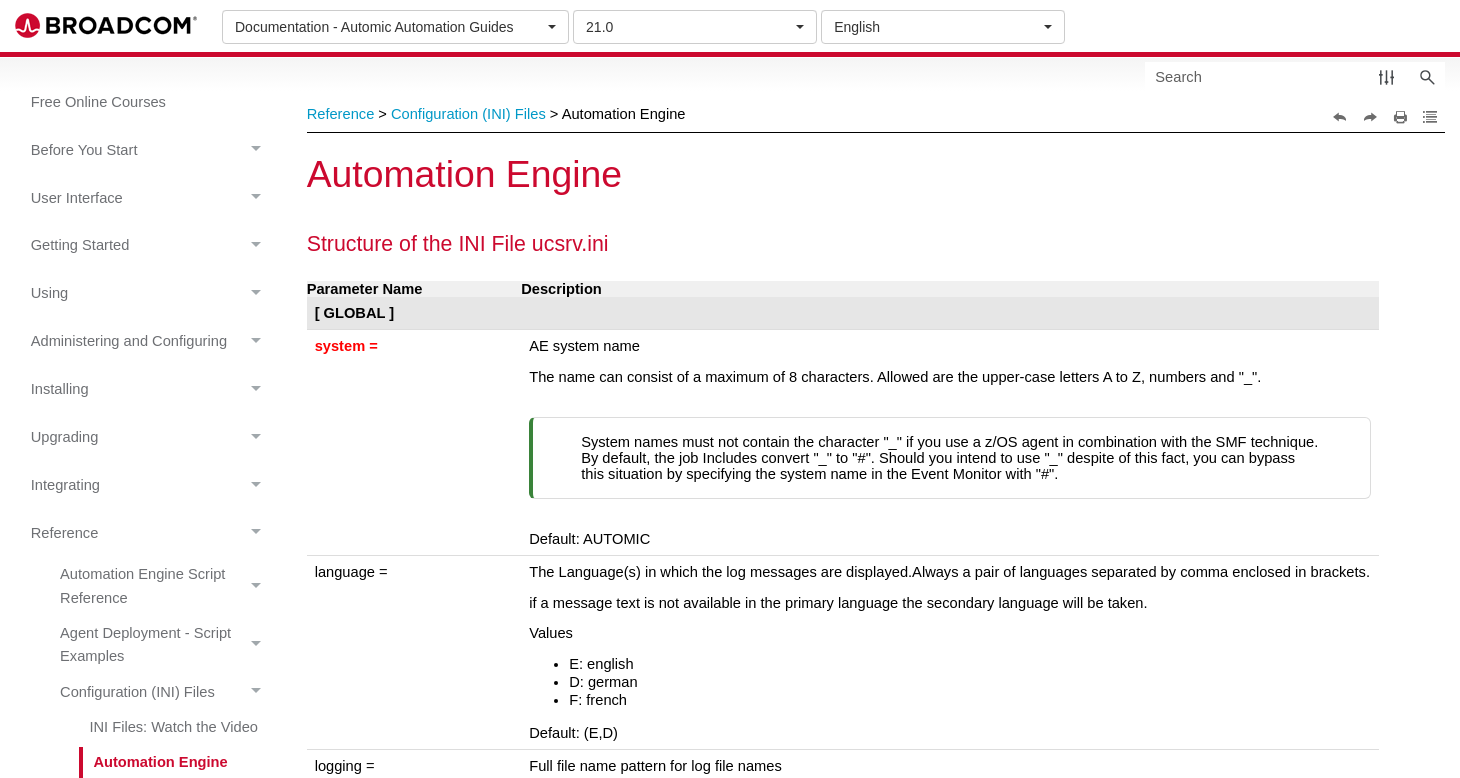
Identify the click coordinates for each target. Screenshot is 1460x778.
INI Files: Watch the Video (173, 727)
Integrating (151, 485)
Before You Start (151, 150)
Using (151, 294)
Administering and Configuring (151, 341)
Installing (151, 389)
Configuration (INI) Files (166, 692)
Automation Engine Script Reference (166, 587)
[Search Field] (1295, 76)
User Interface (151, 198)
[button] (1386, 76)
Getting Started (151, 246)
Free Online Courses (98, 102)
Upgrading (151, 437)
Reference (151, 533)
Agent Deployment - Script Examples (166, 646)
